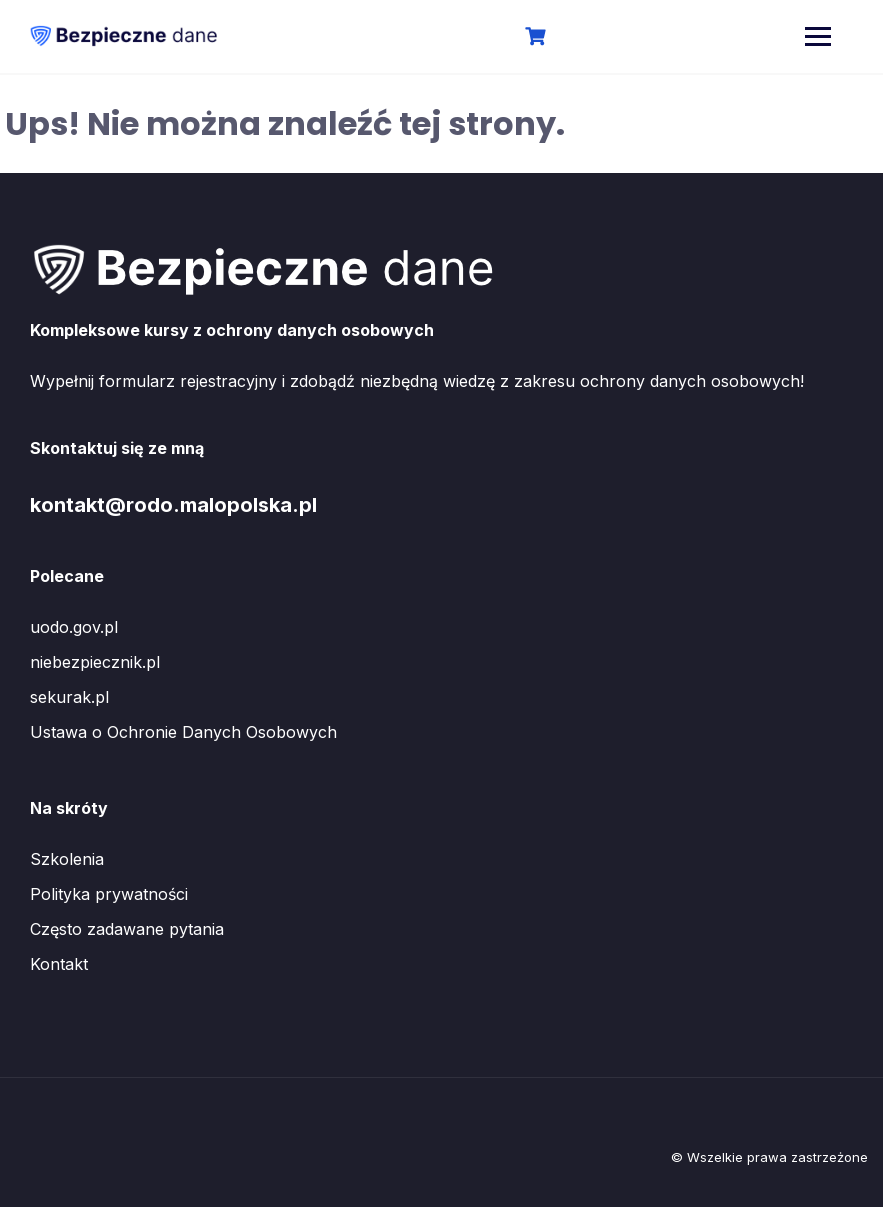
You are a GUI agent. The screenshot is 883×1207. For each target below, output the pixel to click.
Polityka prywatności (109, 894)
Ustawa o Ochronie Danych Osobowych (183, 732)
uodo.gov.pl (74, 627)
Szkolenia (67, 859)
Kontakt (59, 964)
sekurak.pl (69, 697)
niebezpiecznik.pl (95, 662)
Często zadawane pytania (127, 929)
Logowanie (602, 38)
